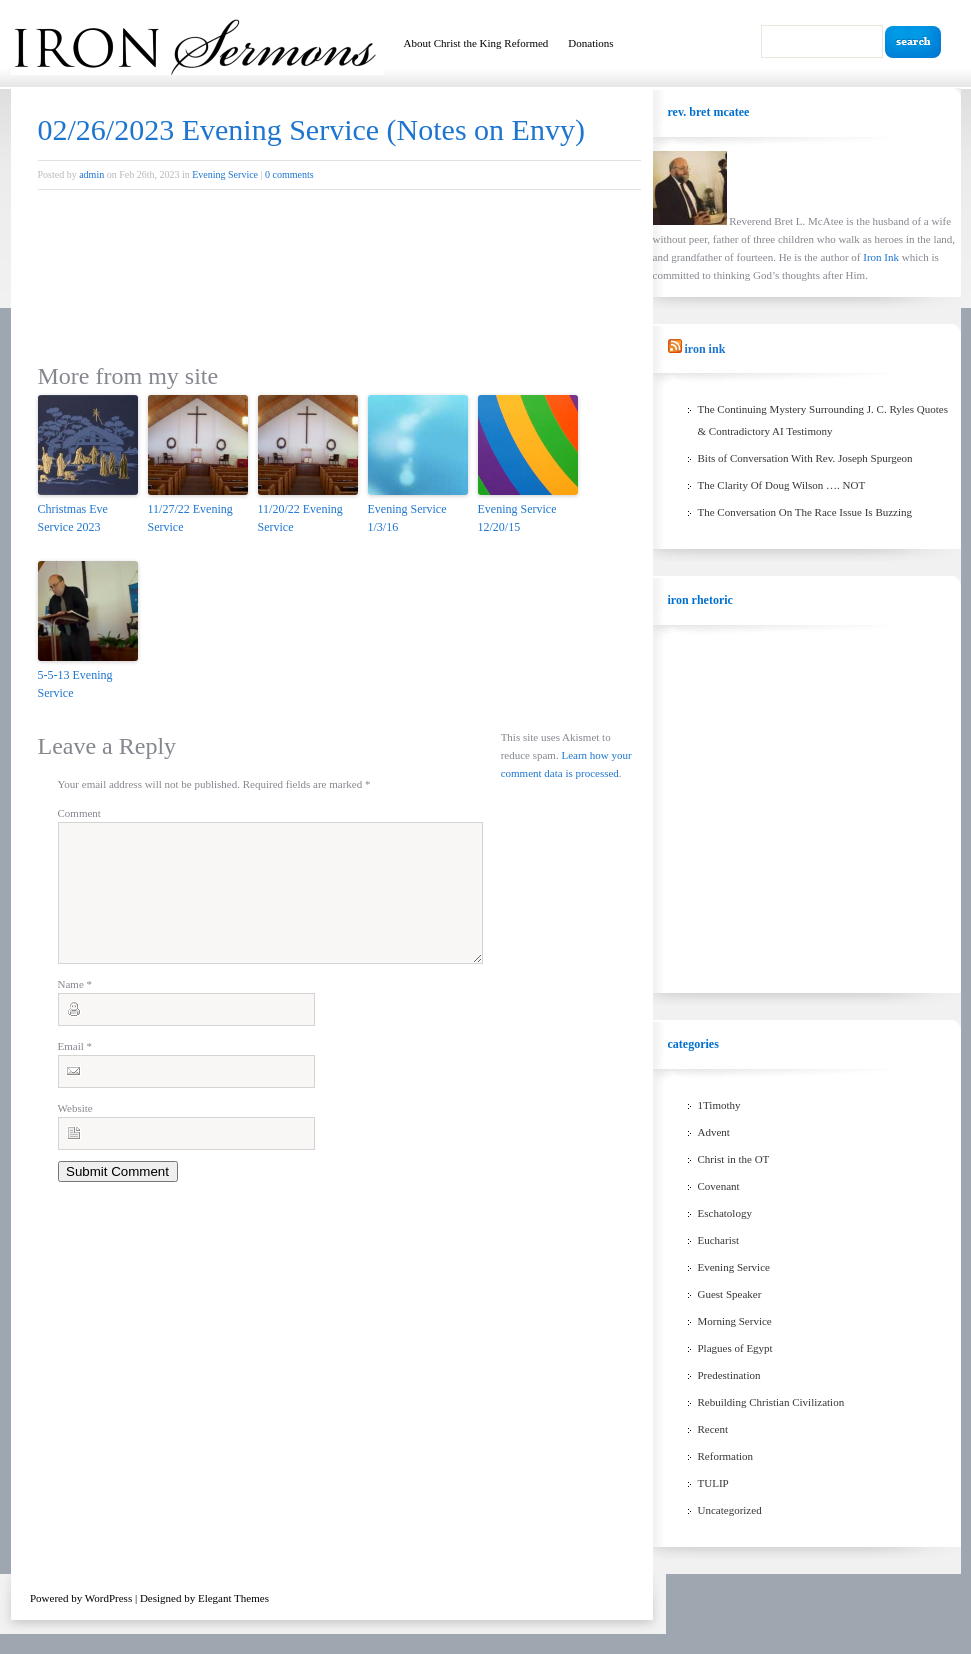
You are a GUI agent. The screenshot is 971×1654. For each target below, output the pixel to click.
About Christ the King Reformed (476, 43)
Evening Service (225, 174)
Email (75, 1070)
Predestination (729, 1375)
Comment (79, 813)
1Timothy (719, 1105)
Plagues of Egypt (735, 1348)
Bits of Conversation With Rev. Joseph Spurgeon (805, 458)
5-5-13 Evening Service (75, 684)
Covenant (719, 1186)
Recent (713, 1429)
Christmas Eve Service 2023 (73, 518)
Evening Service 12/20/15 (517, 518)
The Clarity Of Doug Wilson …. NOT (782, 485)
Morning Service (735, 1321)
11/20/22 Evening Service (300, 518)
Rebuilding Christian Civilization (771, 1402)
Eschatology (725, 1213)
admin (91, 174)
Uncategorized (730, 1510)
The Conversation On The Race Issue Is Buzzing (805, 512)
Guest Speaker (730, 1294)
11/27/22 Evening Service (190, 518)
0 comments (289, 174)
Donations (590, 43)
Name (75, 1008)
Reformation (726, 1456)
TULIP (713, 1483)
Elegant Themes (233, 1598)
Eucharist (719, 1240)
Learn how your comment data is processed (588, 791)
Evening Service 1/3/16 (407, 518)
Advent (714, 1132)
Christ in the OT (734, 1159)
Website (75, 1132)
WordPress (108, 1598)
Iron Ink (882, 257)
